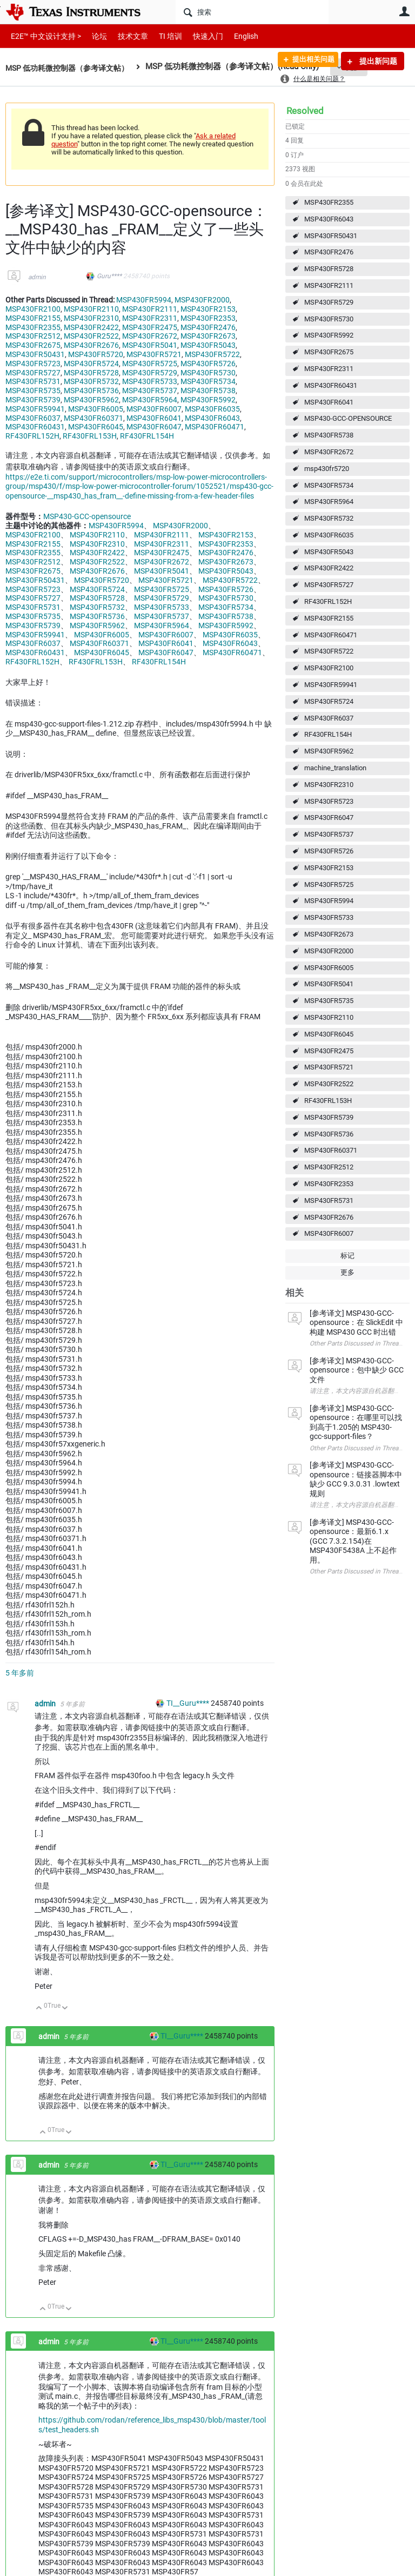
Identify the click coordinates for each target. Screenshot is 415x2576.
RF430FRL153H (328, 1101)
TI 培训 (161, 36)
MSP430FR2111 (328, 285)
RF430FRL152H (328, 601)
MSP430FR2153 (328, 868)
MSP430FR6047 (328, 817)
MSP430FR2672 (328, 452)
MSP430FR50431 (330, 236)
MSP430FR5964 (328, 501)
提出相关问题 (308, 61)
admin (37, 277)
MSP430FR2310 (328, 785)
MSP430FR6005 (328, 968)
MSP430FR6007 (328, 1233)
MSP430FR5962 (328, 751)
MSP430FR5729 (328, 302)
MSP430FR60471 (330, 635)
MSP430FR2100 (328, 668)
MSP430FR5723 (328, 801)
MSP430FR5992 (328, 335)
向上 (39, 2008)
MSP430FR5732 (328, 518)
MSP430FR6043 (328, 219)
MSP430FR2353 (328, 1184)
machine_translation (335, 768)
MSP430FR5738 (328, 435)
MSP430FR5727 (328, 585)
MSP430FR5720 (95, 354)
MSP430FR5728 (328, 269)
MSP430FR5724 (328, 701)
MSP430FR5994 (328, 901)
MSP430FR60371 (330, 1150)
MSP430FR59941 (330, 685)
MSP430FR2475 (328, 1051)
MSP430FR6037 (328, 718)
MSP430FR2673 (328, 934)
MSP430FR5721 (328, 1067)
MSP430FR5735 (328, 1001)
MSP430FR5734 (328, 485)
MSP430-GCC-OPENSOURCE (348, 418)
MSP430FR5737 (328, 834)
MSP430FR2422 (328, 568)
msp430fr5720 (326, 469)
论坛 (93, 36)
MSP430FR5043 (328, 552)
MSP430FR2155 (328, 618)
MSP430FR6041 (328, 402)
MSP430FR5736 (328, 1134)
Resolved (305, 110)
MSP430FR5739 (328, 1117)
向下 (65, 2008)
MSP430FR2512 (328, 1167)
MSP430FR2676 (328, 1217)
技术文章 (125, 36)
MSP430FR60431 (330, 385)
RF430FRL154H (328, 734)
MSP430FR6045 (328, 1034)
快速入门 (197, 36)
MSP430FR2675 (328, 352)
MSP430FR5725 (328, 884)
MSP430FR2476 (328, 252)
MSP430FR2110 (328, 1017)
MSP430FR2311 (328, 369)
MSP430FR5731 (328, 1200)
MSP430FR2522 (328, 1084)
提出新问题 (377, 61)
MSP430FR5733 (328, 917)
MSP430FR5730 (328, 319)
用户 (404, 11)
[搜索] (252, 12)
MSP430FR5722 (328, 651)
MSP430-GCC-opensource (87, 516)
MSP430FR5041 (328, 984)
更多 (347, 1272)
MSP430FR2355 (328, 202)
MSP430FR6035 (328, 535)
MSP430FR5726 (328, 851)
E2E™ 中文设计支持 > (43, 36)
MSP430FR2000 (328, 951)
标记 (347, 1256)
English (233, 36)
